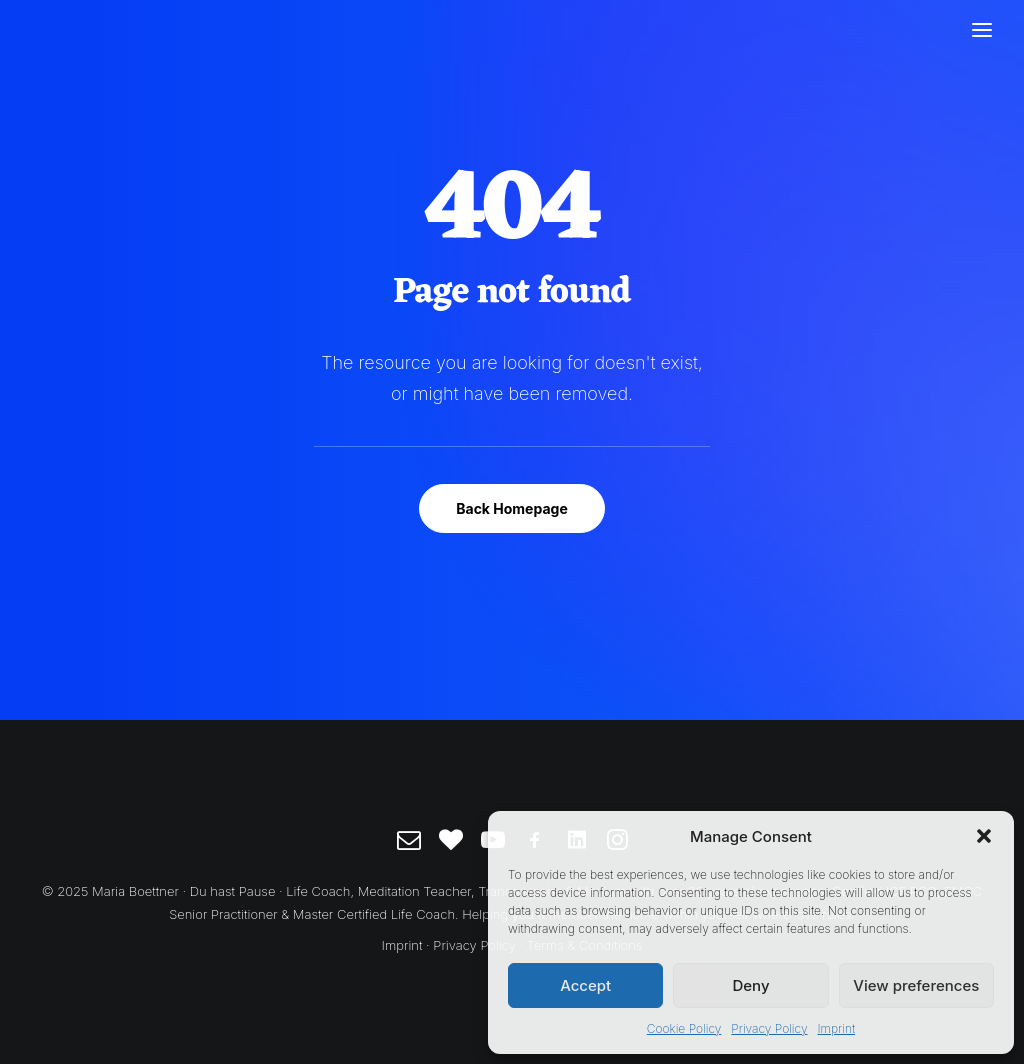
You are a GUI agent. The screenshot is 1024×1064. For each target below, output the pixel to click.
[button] (984, 836)
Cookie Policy (684, 1028)
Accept (585, 985)
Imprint (836, 1028)
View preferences (916, 985)
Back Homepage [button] (512, 508)
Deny (750, 985)
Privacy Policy (769, 1028)
